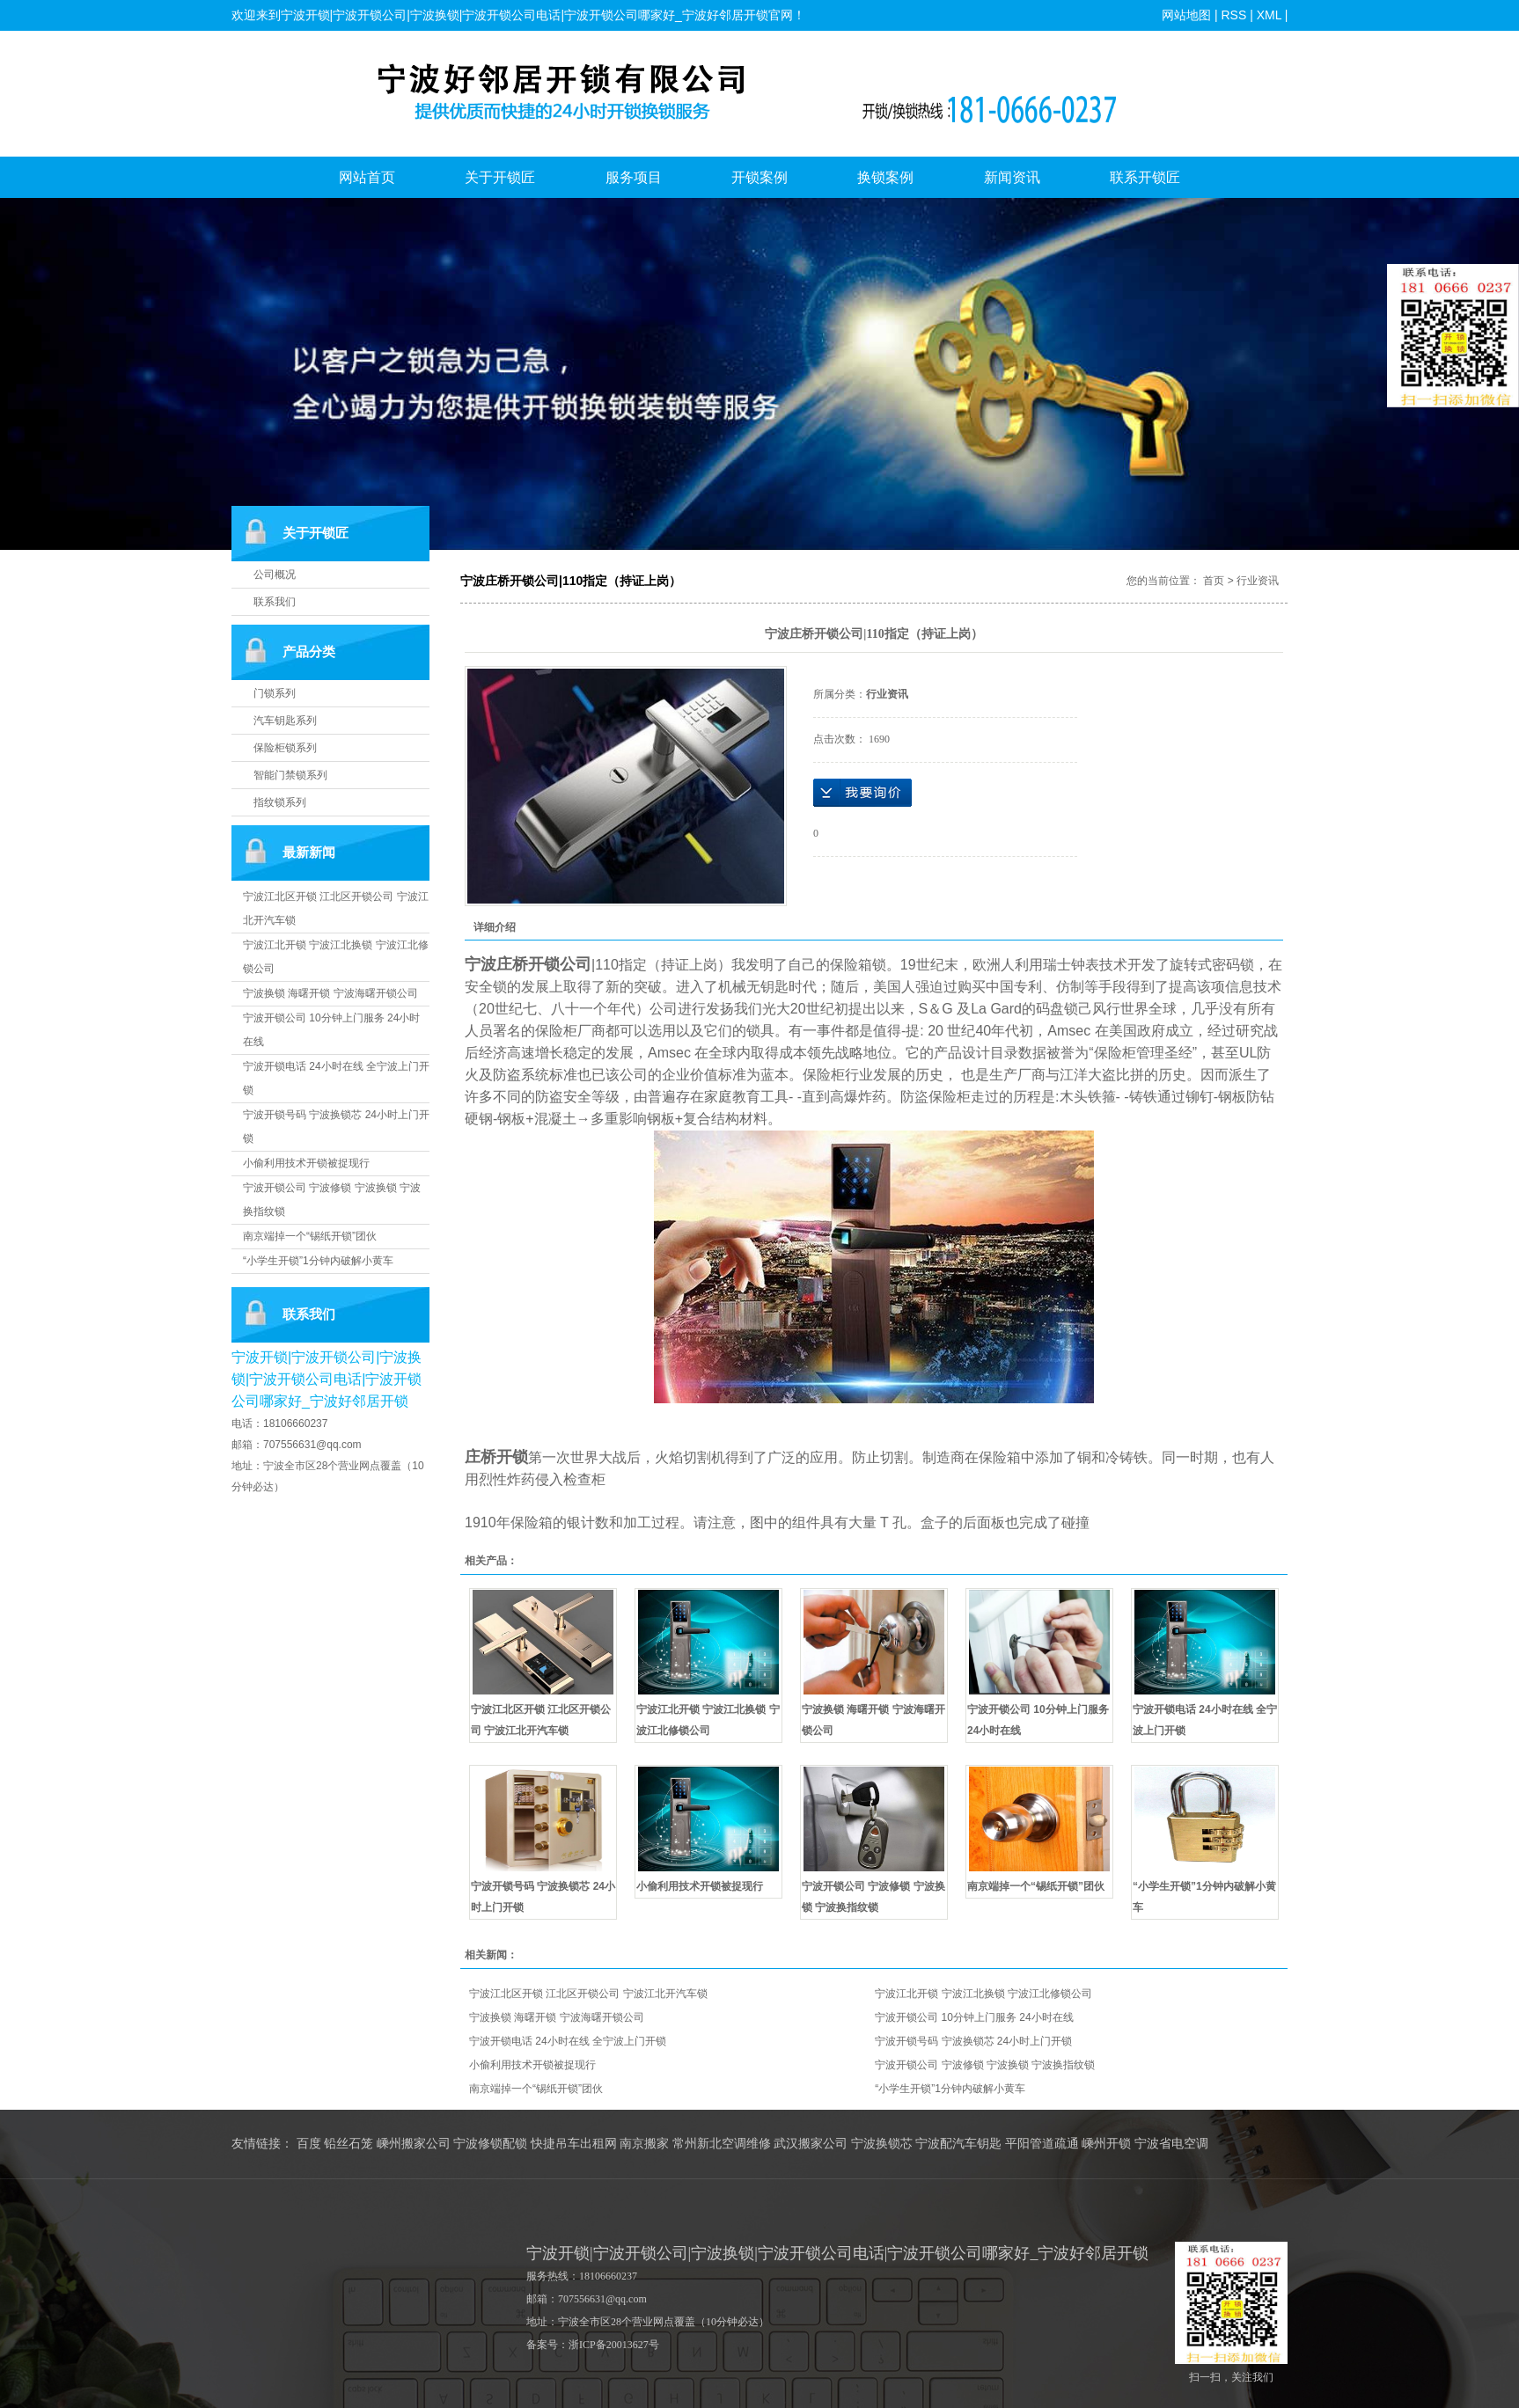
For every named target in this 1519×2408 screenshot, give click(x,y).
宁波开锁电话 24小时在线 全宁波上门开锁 (567, 2041)
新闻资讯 (1012, 177)
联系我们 (274, 602)
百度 (309, 2143)
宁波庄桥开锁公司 (528, 964)
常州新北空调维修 (721, 2143)
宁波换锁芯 (882, 2143)
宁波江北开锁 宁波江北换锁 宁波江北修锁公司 (983, 1993)
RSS (1233, 15)
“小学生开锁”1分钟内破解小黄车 (318, 1261)
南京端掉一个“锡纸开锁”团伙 (310, 1236)
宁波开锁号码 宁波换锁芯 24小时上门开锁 (973, 2041)
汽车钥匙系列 (285, 720)
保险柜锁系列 (285, 748)
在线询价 (862, 793)
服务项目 (633, 177)
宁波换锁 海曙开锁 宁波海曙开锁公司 (330, 993)
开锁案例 (759, 177)
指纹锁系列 (279, 802)
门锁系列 (274, 693)
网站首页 (367, 177)
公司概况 (274, 574)
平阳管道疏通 (1042, 2143)
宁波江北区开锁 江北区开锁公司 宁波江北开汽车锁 (588, 1993)
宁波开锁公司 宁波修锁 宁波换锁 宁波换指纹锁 (985, 2065)
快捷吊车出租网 (574, 2143)
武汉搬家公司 (811, 2143)
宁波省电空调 (1171, 2143)
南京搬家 (644, 2143)
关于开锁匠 (500, 177)
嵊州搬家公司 (414, 2143)
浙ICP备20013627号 (614, 2344)
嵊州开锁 (1106, 2143)
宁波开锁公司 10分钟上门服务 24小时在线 (974, 2017)
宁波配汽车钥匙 (958, 2143)
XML (1268, 15)
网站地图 (1186, 15)
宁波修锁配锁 (490, 2143)
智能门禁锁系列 (290, 775)
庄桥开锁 (496, 1457)
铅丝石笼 (348, 2143)
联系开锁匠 (1145, 177)
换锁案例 (885, 177)
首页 (1213, 581)
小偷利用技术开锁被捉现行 (306, 1163)
